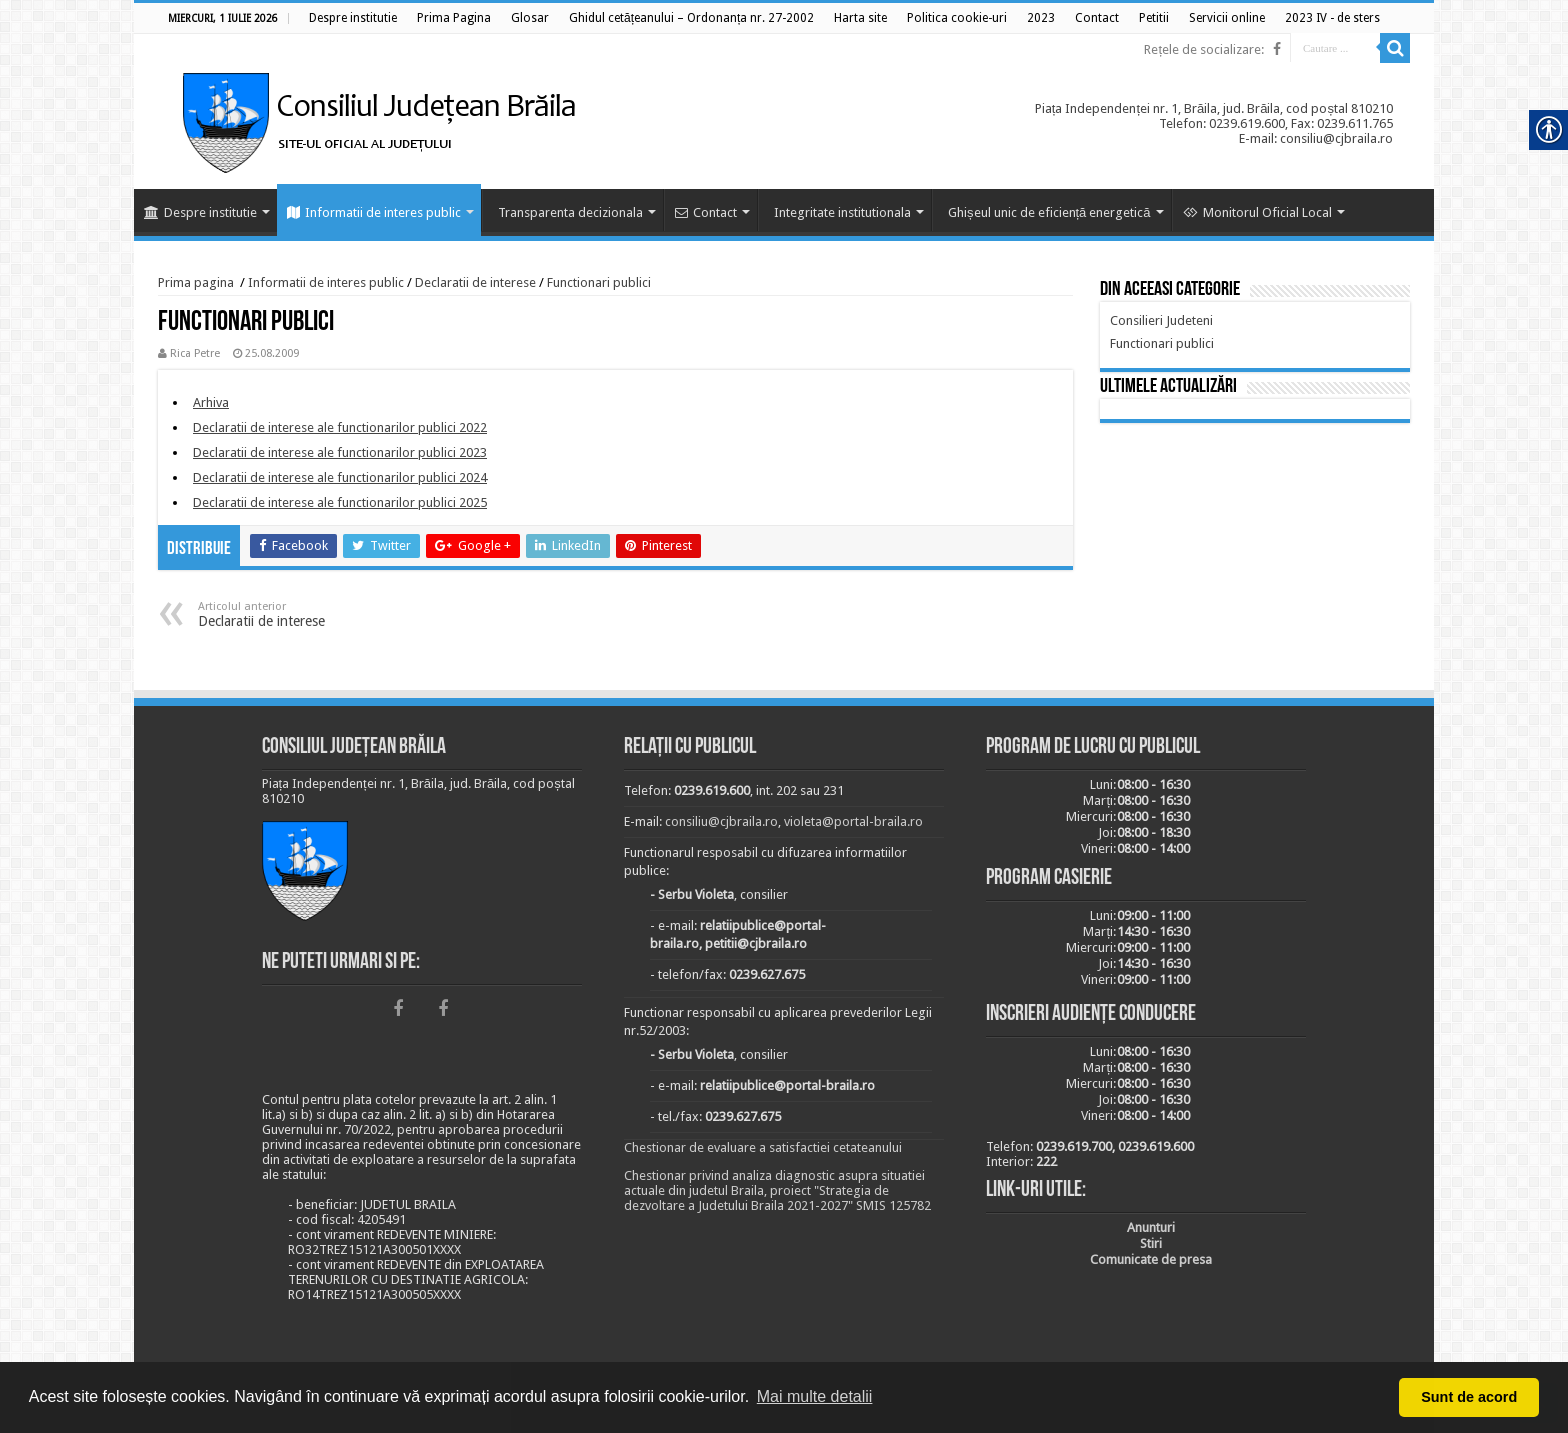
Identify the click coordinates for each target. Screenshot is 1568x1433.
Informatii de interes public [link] (374, 212)
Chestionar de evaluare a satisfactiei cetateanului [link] (763, 1147)
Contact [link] (706, 212)
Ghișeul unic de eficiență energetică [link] (1049, 212)
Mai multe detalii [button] (815, 1396)
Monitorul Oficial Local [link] (1257, 212)
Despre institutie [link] (200, 212)
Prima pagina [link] (196, 282)
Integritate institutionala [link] (842, 212)
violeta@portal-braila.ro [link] (853, 821)
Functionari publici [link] (599, 282)
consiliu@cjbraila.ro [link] (721, 821)
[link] (353, 18)
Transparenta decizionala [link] (570, 212)
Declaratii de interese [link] (475, 282)
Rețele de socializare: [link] (1204, 49)
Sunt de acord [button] (1469, 1397)
